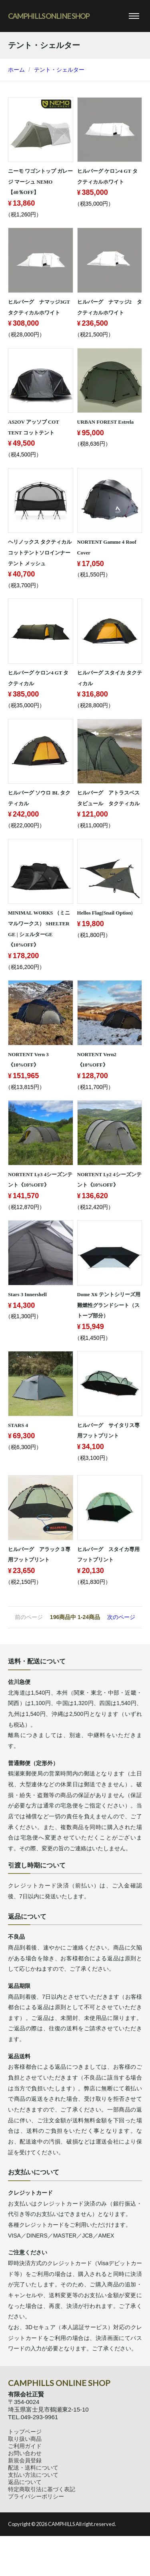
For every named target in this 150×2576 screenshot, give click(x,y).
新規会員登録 (25, 2460)
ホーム (16, 69)
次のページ (121, 1617)
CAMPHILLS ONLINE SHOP (48, 16)
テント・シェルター (59, 69)
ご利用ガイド (25, 2446)
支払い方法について (33, 2475)
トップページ (25, 2431)
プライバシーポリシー (36, 2496)
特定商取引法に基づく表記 (41, 2489)
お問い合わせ (25, 2453)
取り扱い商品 (25, 2439)
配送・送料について (33, 2467)
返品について (25, 2482)
